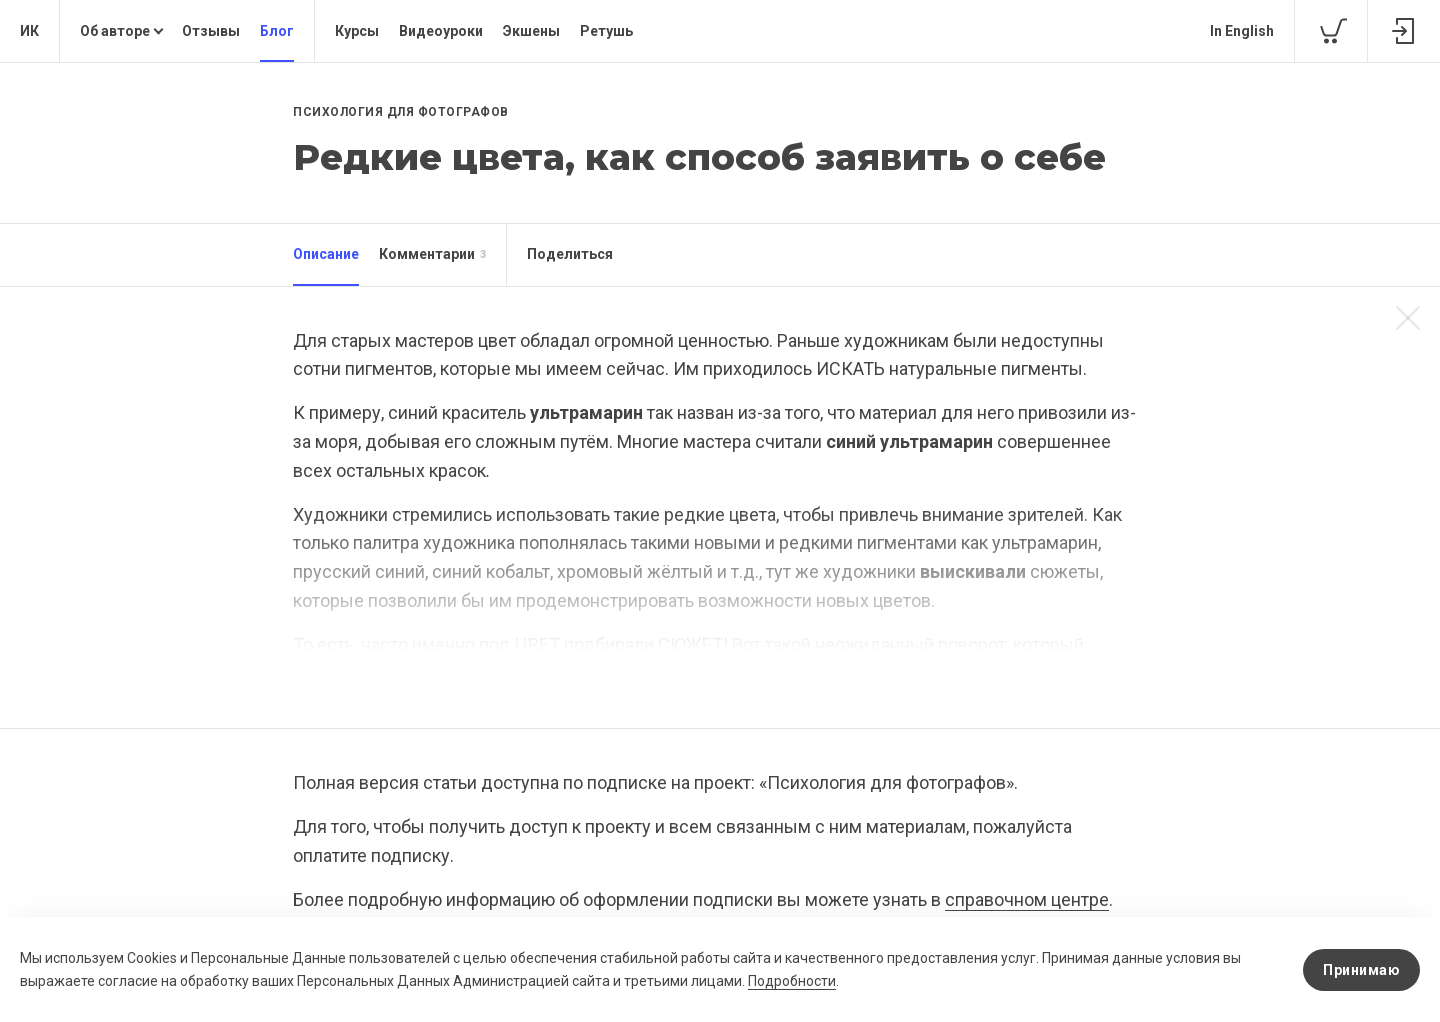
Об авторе (115, 31)
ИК (29, 31)
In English (1242, 31)
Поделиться (570, 254)
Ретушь (606, 31)
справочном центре (1027, 899)
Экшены (531, 31)
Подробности (792, 981)
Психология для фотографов (401, 112)
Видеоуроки (441, 31)
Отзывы (211, 31)
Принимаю (1361, 970)
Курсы (357, 31)
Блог (277, 31)
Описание (326, 254)
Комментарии (432, 255)
